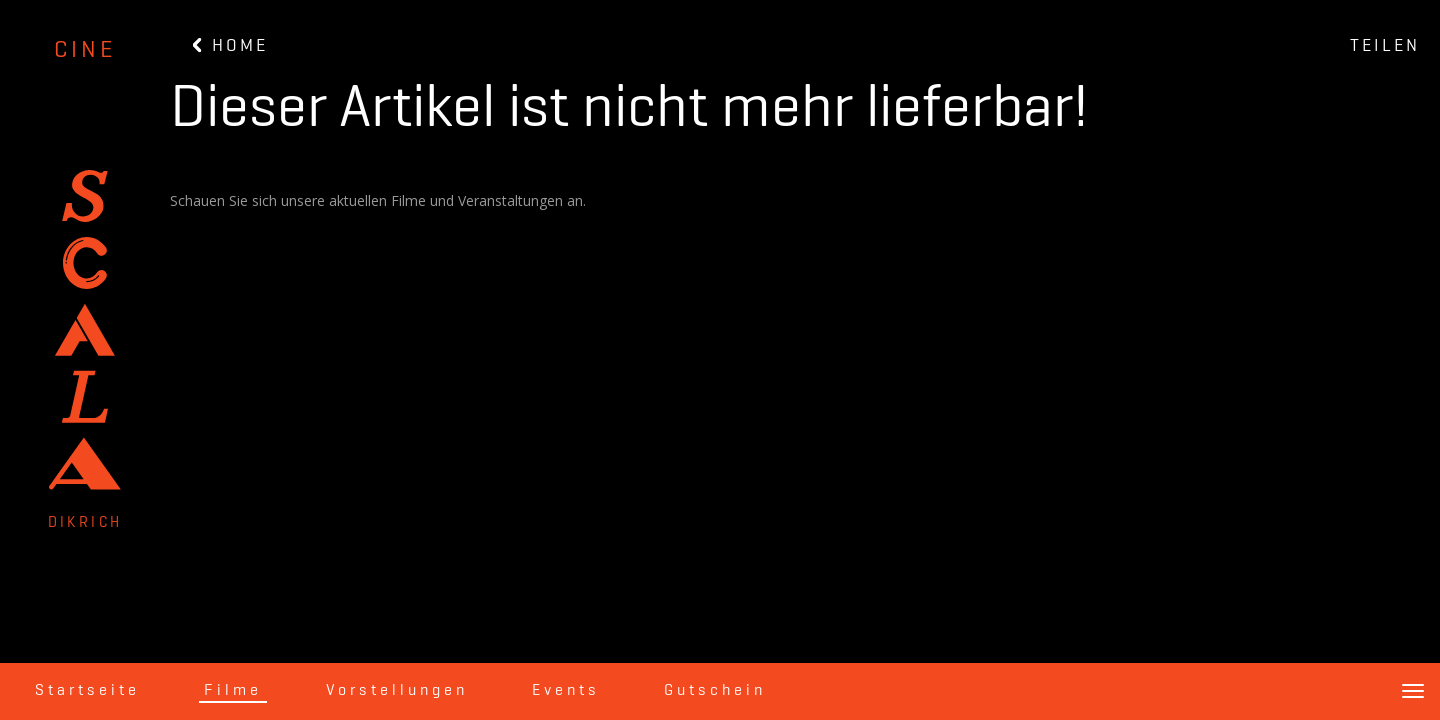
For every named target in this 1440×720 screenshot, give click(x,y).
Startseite (87, 691)
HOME (230, 46)
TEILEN (1385, 46)
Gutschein (715, 691)
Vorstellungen (397, 691)
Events (566, 691)
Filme (233, 691)
